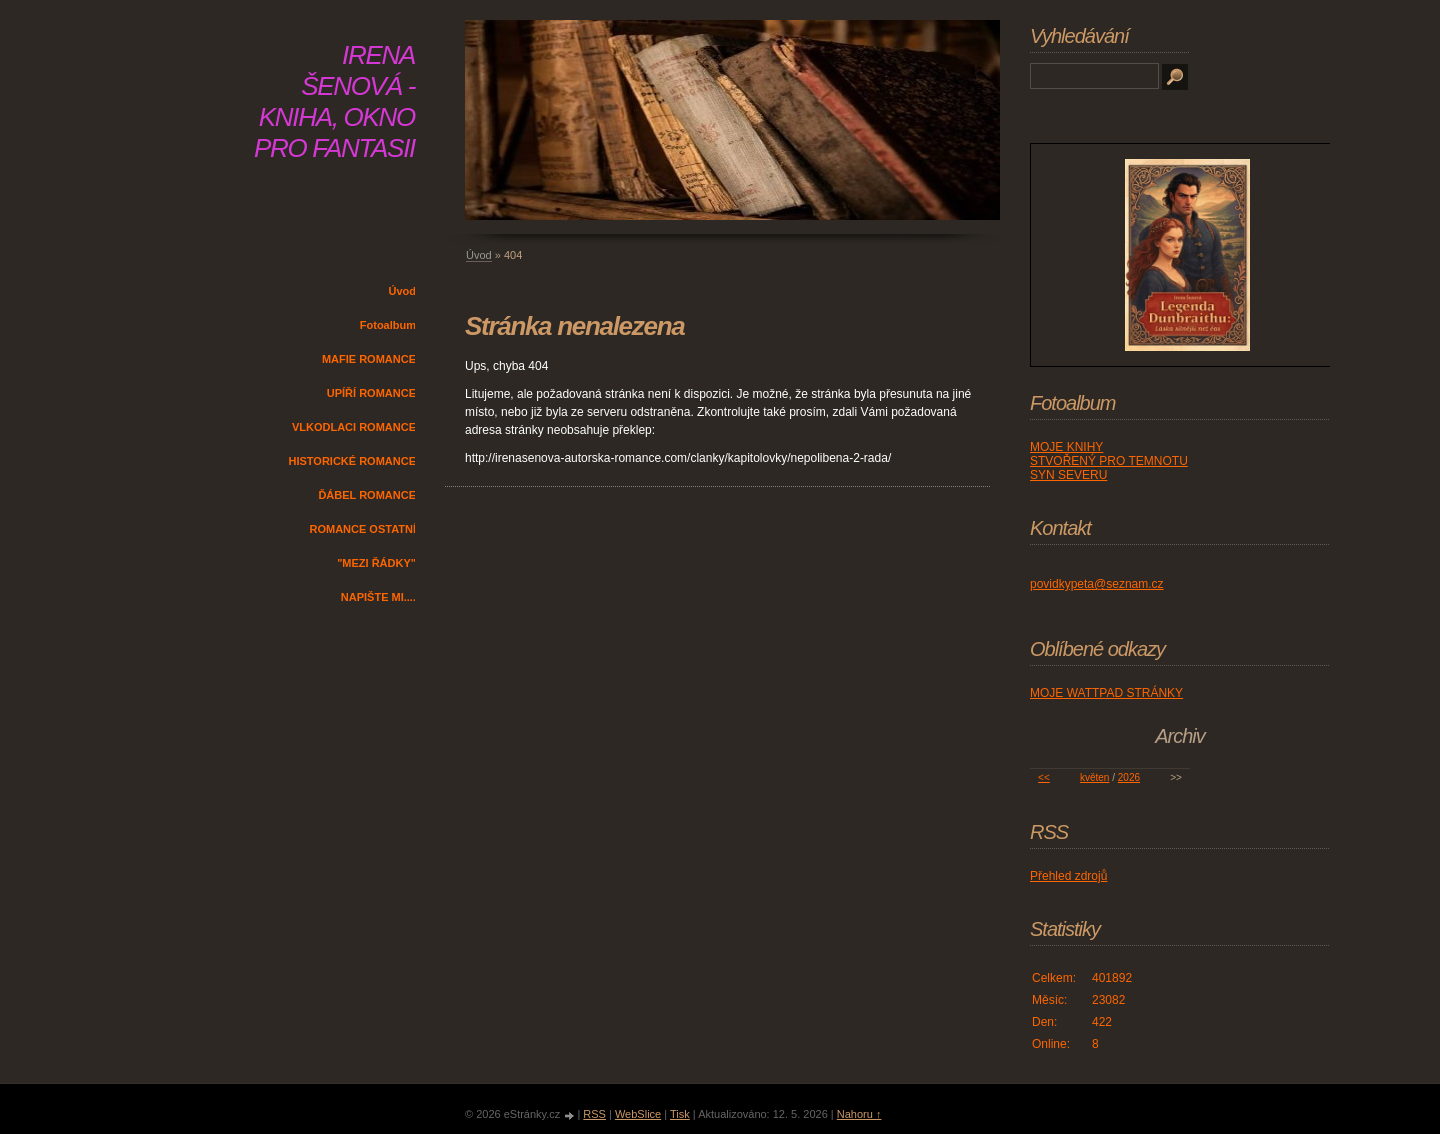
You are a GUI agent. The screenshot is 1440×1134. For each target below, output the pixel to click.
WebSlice (638, 1114)
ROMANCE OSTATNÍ (362, 529)
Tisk (680, 1114)
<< (1044, 777)
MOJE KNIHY (1066, 447)
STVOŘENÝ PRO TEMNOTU (1109, 461)
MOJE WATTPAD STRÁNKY (1106, 693)
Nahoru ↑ (859, 1114)
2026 (1129, 777)
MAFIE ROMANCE (369, 359)
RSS (594, 1114)
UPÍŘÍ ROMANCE (371, 393)
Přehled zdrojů (1068, 876)
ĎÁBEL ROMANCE (367, 495)
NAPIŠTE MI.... (378, 597)
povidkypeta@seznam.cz (1097, 584)
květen (1094, 777)
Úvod (403, 291)
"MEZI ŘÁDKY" (376, 563)
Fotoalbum (388, 325)
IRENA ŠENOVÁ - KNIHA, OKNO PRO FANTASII (334, 101)
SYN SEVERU (1068, 475)
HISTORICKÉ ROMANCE (352, 461)
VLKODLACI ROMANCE (354, 427)
